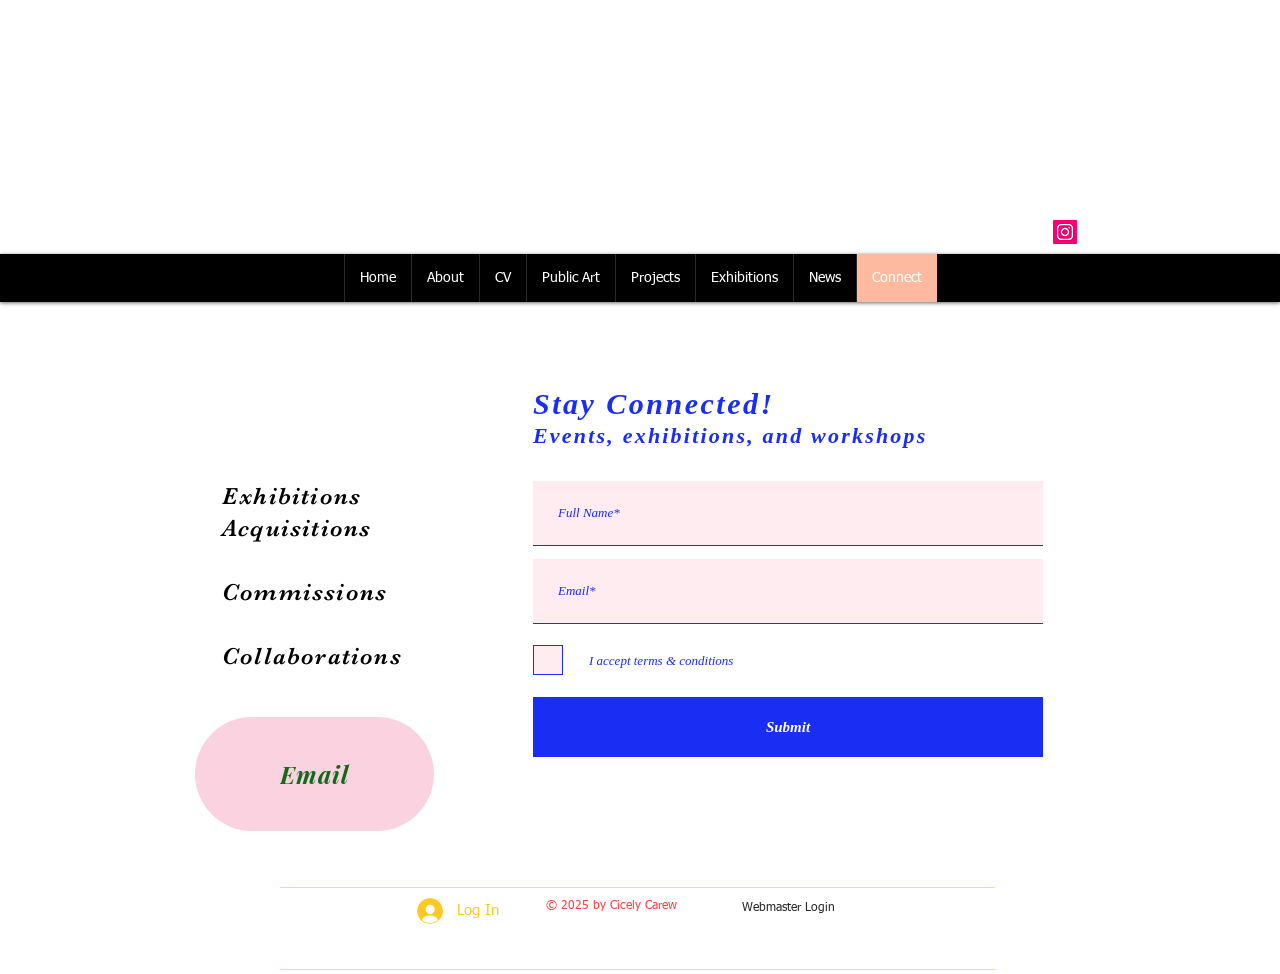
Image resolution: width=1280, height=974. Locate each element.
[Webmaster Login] (788, 909)
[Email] (314, 774)
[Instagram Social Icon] (1065, 232)
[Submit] (788, 727)
